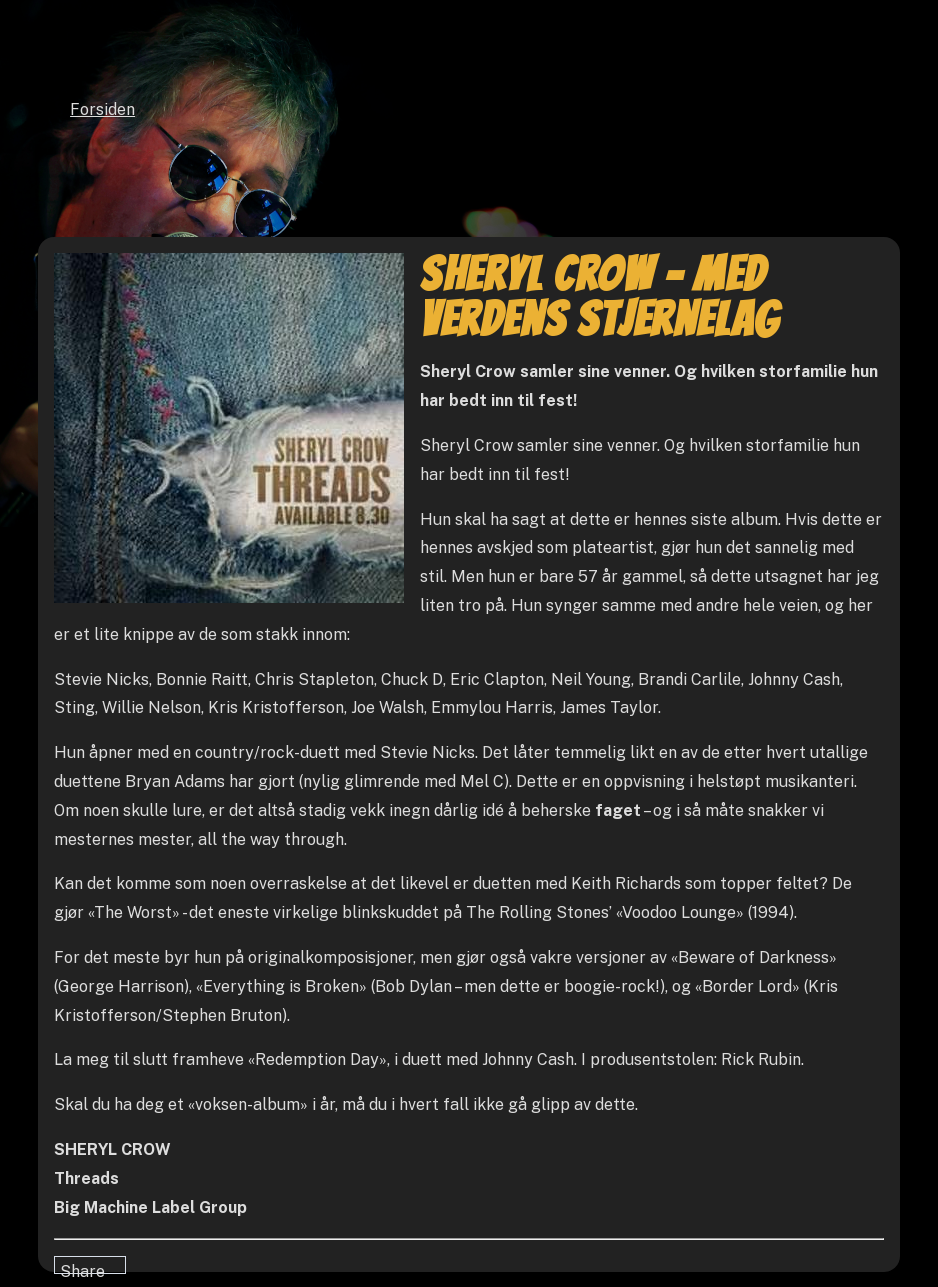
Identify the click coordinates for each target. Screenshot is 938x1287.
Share (82, 1268)
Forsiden (102, 109)
